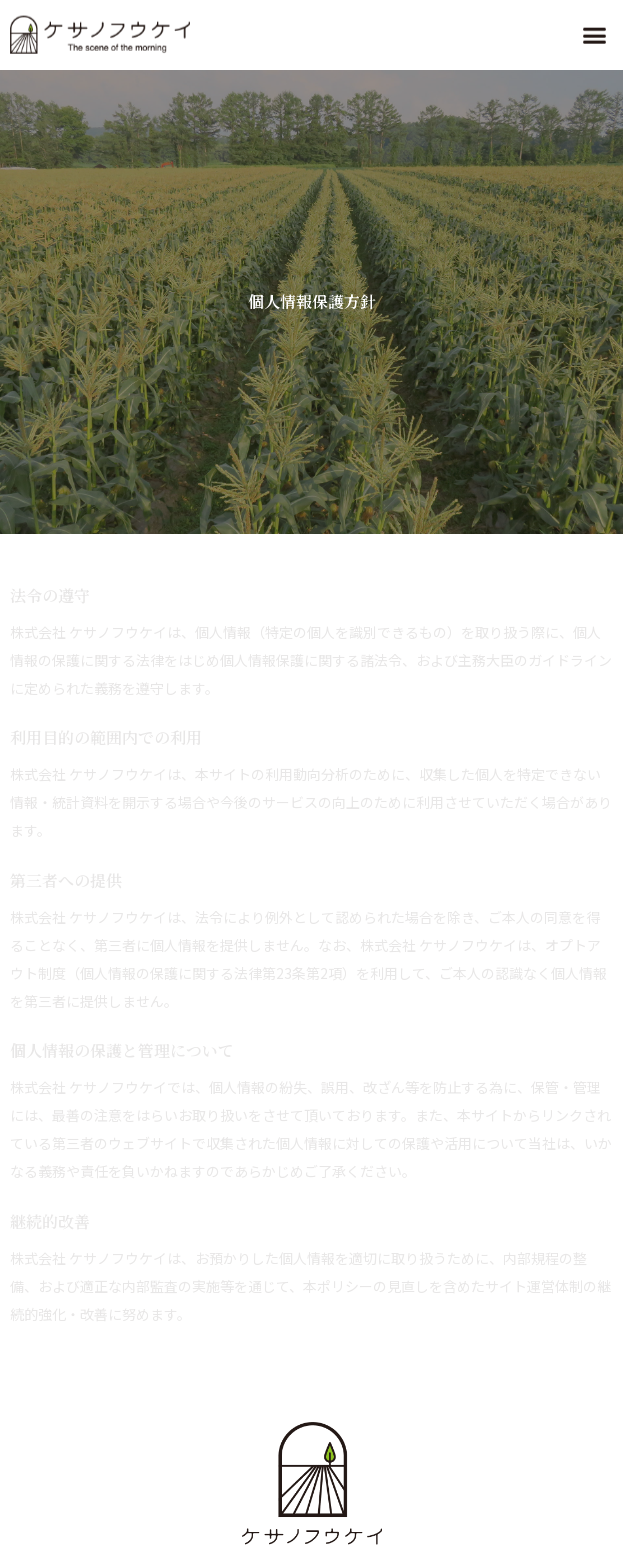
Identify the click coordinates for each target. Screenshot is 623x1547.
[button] (595, 34)
